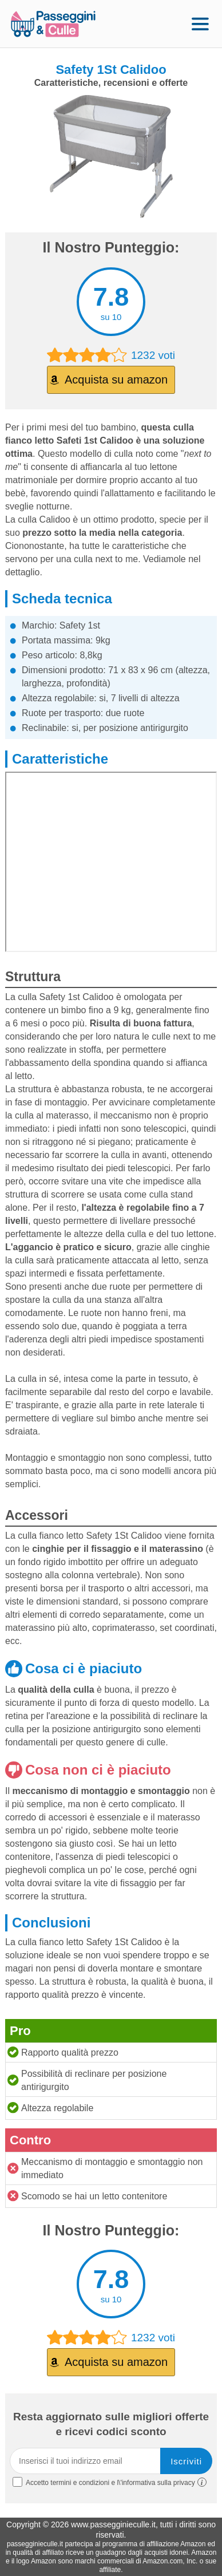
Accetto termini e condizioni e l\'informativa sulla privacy (110, 2482)
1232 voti (111, 355)
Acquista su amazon (116, 379)
